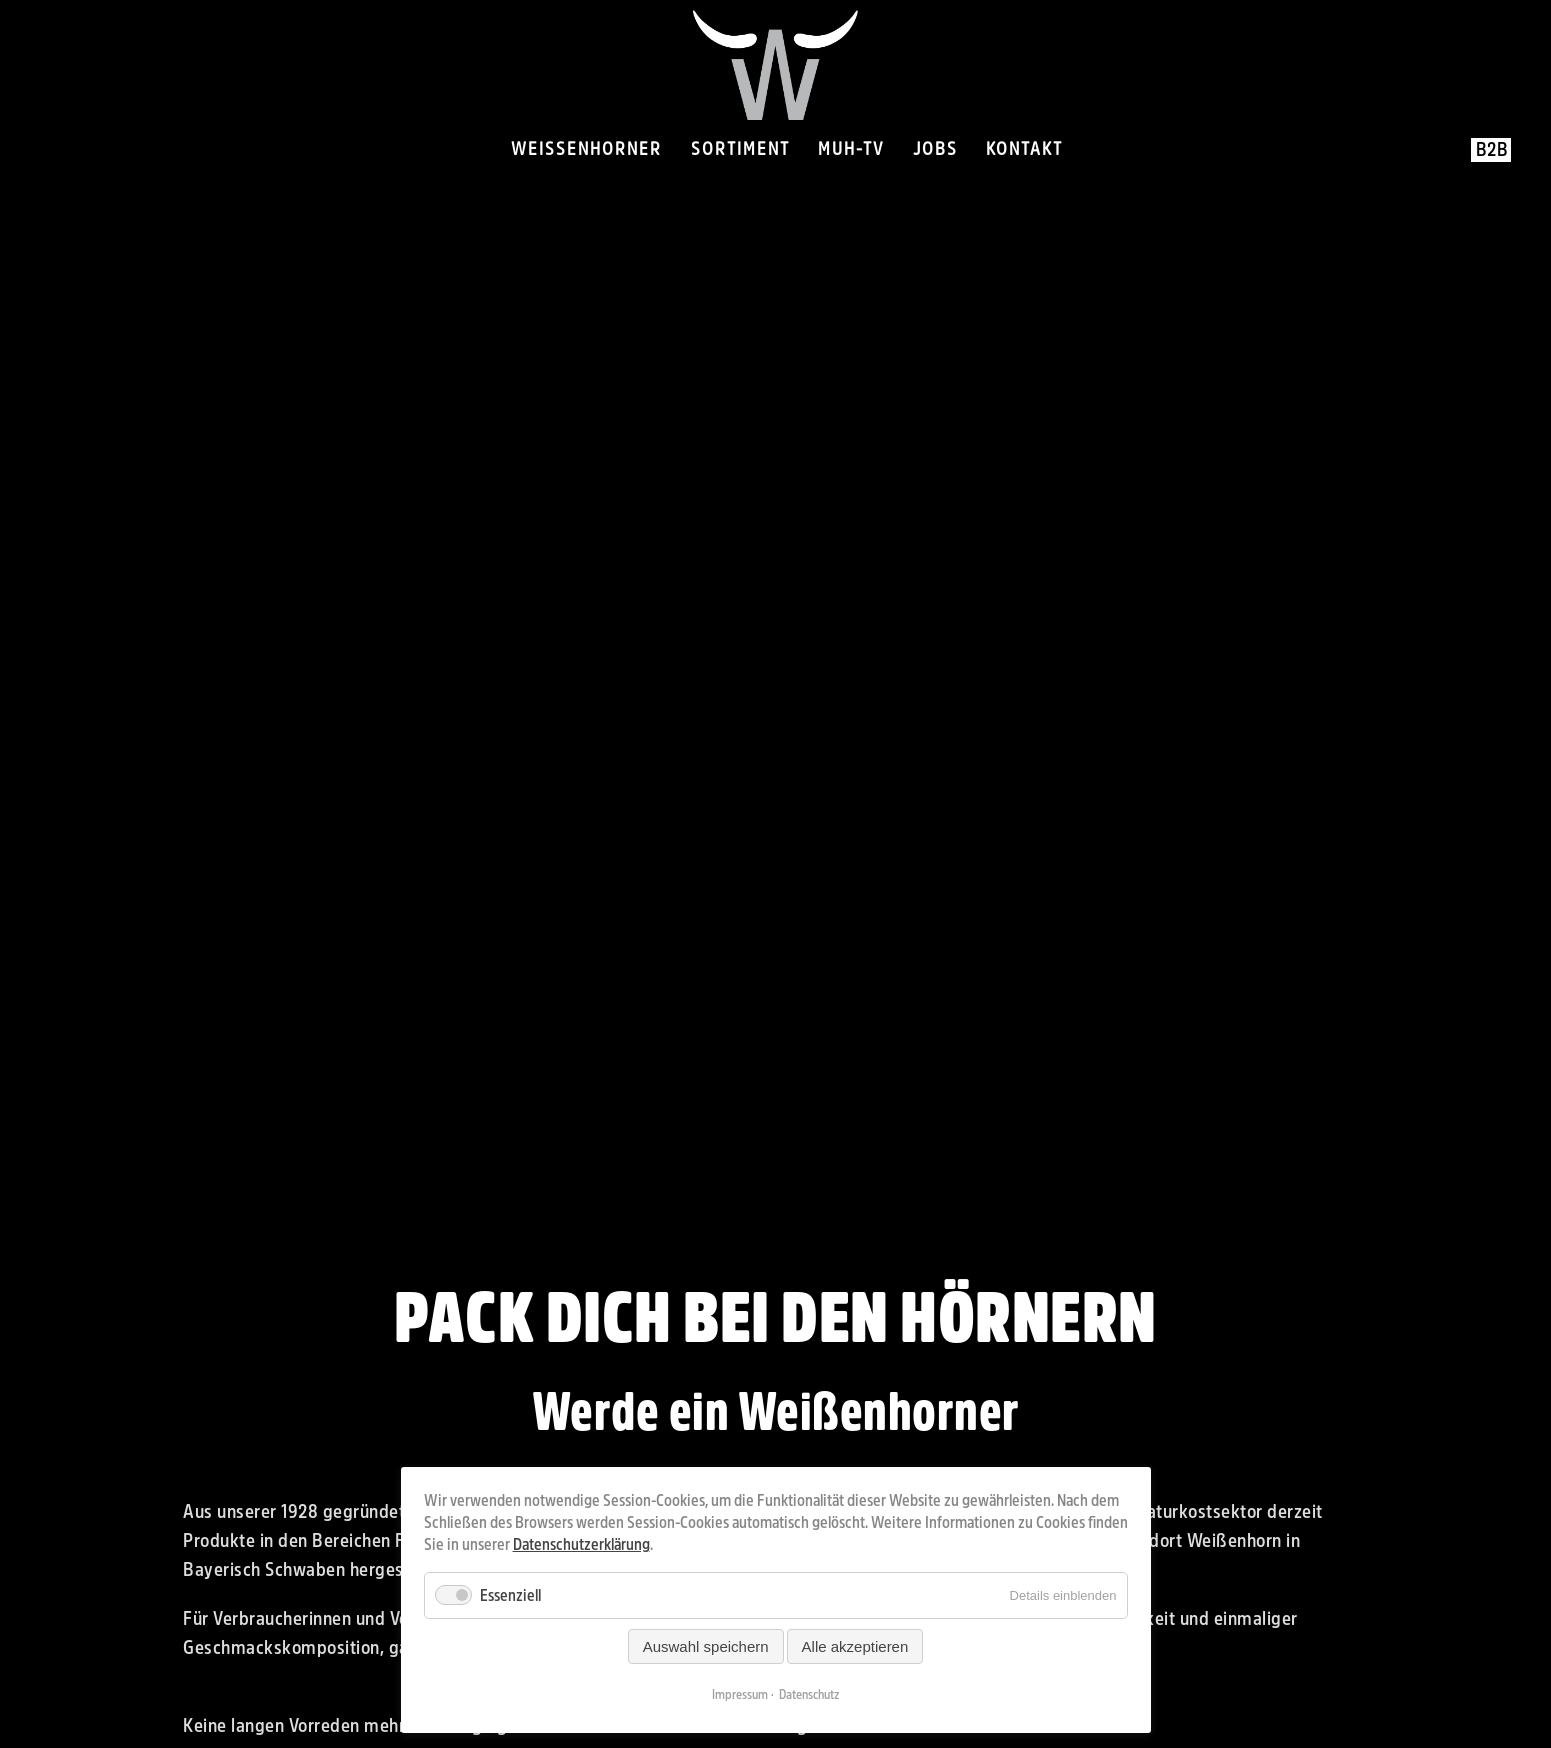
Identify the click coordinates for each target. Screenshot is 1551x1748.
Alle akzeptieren (855, 1646)
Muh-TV (851, 149)
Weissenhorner (586, 149)
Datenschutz (809, 1695)
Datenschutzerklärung (581, 1544)
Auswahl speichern (706, 1646)
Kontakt (1024, 149)
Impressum (740, 1695)
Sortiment (740, 149)
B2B (1492, 150)
